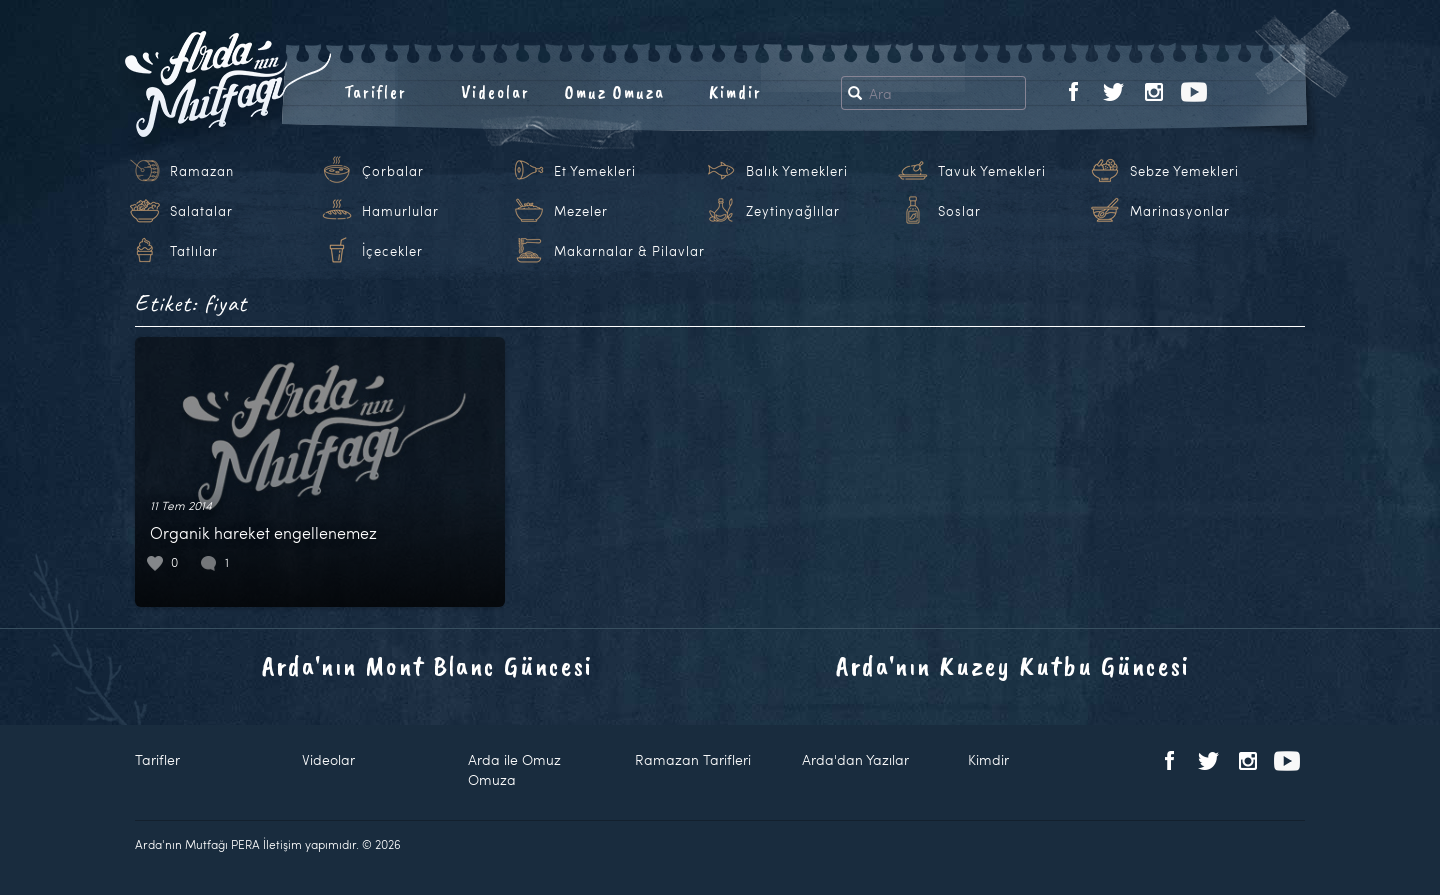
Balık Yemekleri (797, 171)
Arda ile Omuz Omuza (514, 769)
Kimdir (735, 92)
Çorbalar (393, 171)
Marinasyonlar (1180, 211)
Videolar (495, 92)
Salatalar (201, 211)
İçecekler (392, 251)
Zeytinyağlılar (793, 211)
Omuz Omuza (615, 92)
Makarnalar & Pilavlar (629, 251)
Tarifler (375, 92)
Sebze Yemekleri (1184, 171)
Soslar (959, 211)
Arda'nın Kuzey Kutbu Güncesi (1013, 665)
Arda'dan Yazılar (855, 759)
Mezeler (581, 211)
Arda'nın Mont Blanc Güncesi (427, 665)
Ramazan (202, 171)
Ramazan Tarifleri (693, 759)
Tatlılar (194, 251)
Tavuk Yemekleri (992, 171)
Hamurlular (400, 211)
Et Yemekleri (595, 171)
